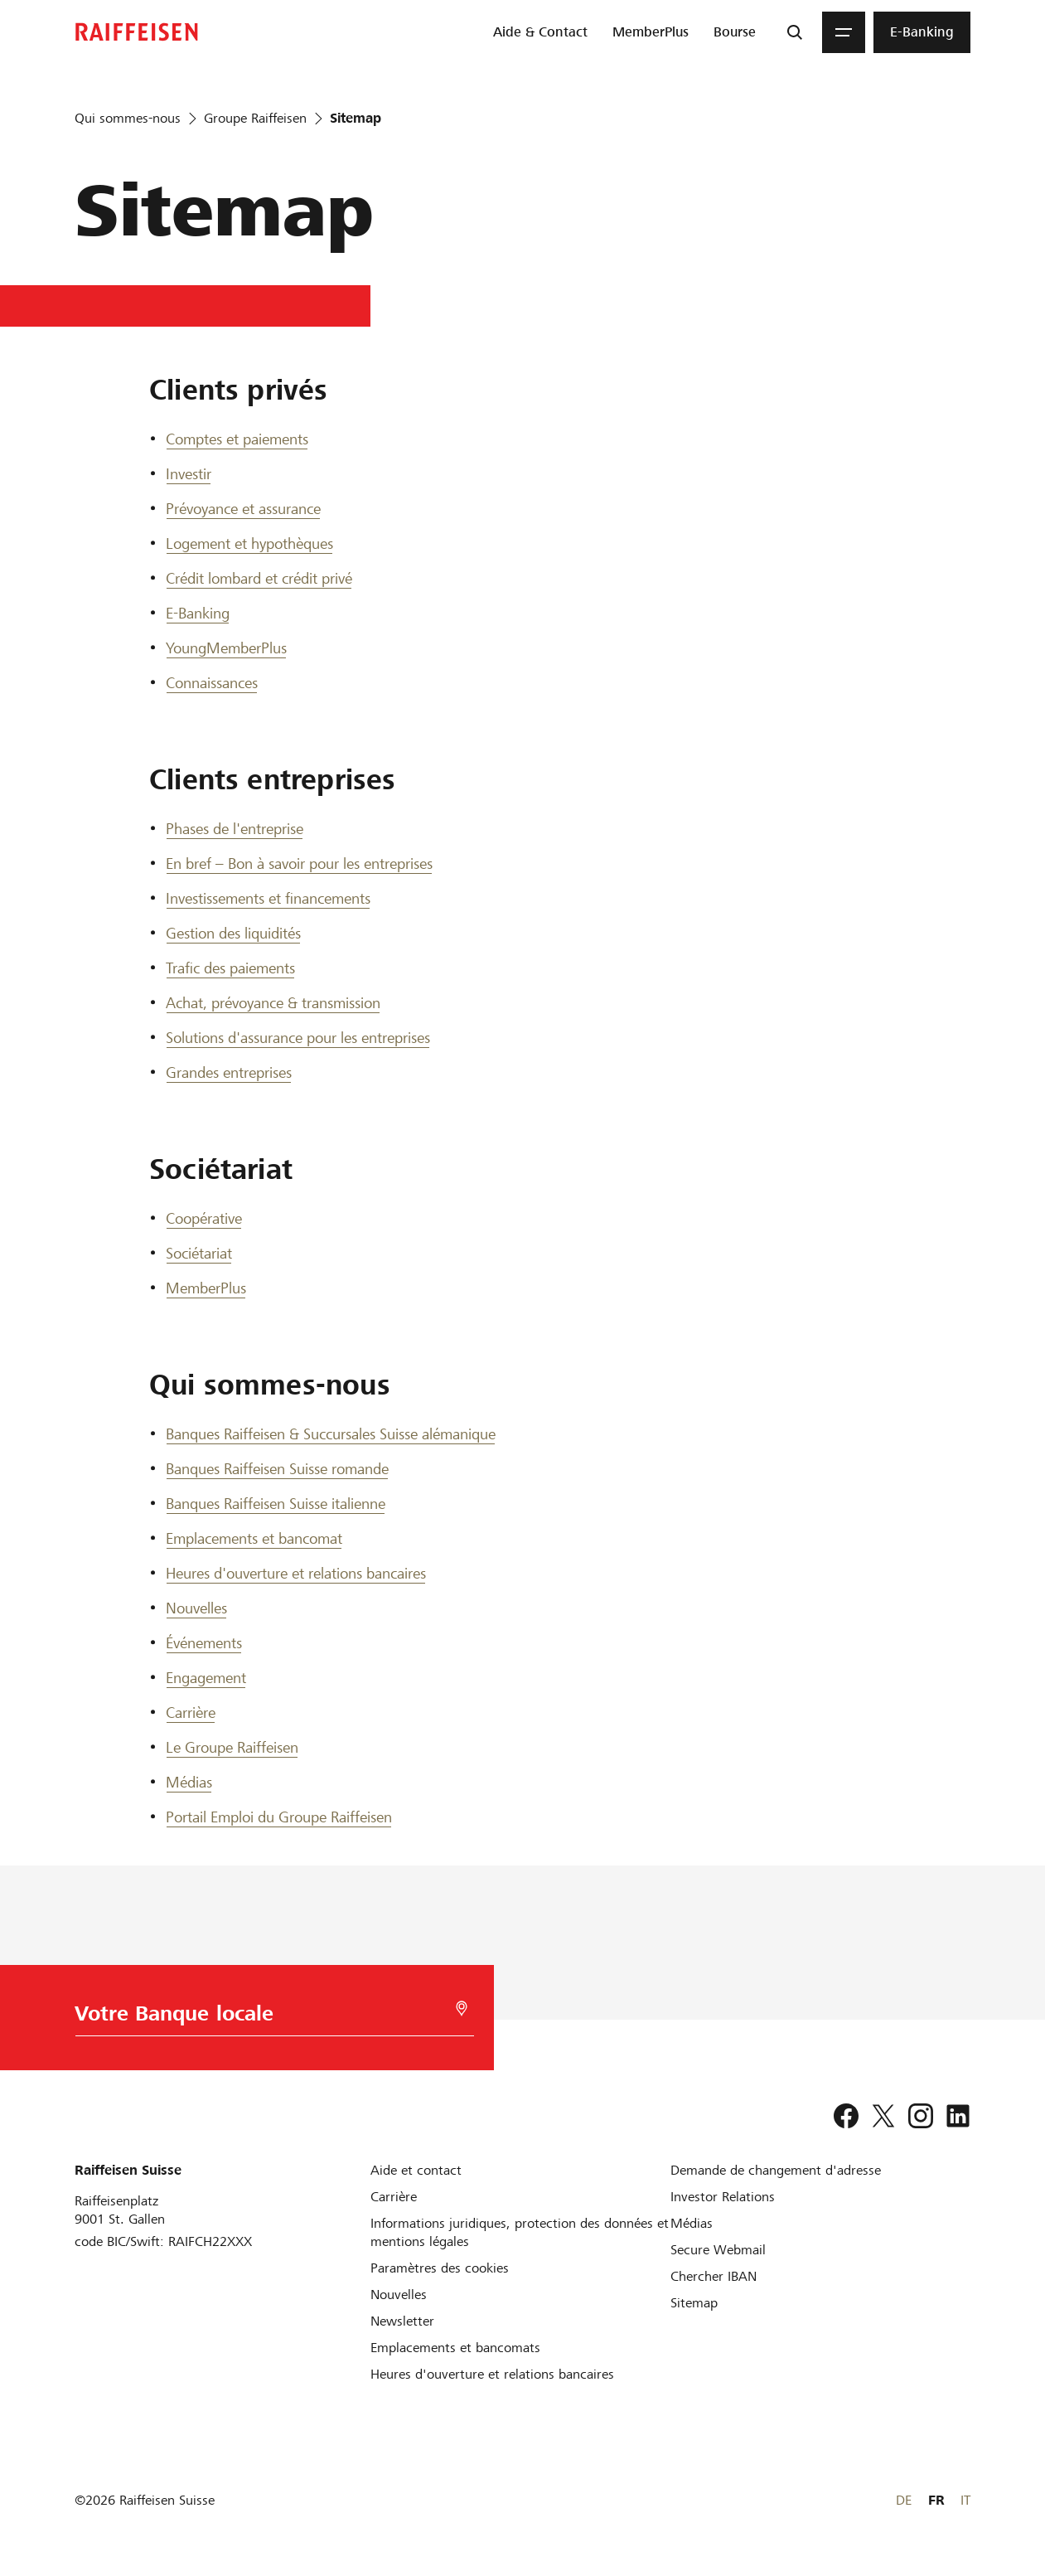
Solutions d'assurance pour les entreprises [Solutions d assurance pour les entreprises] (298, 1037)
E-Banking (198, 613)
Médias (189, 1782)
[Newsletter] (402, 2321)
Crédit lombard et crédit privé (259, 578)
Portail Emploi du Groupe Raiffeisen (279, 1817)
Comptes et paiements (237, 439)
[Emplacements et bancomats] (455, 2347)
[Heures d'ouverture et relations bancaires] (492, 2374)
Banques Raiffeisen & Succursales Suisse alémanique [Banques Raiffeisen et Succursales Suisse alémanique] (331, 1434)
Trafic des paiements (230, 968)
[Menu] (843, 32)
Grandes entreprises (229, 1072)
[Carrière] (393, 2197)
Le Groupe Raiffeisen (232, 1747)
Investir (188, 474)
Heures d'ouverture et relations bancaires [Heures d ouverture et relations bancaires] (296, 1573)
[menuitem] (540, 32)
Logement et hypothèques (249, 543)
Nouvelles (196, 1608)
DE (904, 2500)
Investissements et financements (268, 898)
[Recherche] (795, 32)
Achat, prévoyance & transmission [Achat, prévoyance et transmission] (273, 1002)
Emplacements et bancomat (254, 1538)
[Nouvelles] (398, 2294)
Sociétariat (199, 1253)
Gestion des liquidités (233, 933)
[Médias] (691, 2223)
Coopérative (204, 1218)
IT (965, 2500)
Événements (204, 1643)
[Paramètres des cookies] (439, 2268)
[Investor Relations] (722, 2197)
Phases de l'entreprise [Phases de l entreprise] (234, 828)
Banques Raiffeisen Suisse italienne (275, 1503)
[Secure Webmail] (718, 2250)
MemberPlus (206, 1288)
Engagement (206, 1677)
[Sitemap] (694, 2303)
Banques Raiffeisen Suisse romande (277, 1468)
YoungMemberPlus (226, 648)
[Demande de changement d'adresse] (775, 2170)
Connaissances (212, 682)
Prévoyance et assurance (243, 508)
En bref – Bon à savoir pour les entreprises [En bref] (299, 863)
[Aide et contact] (416, 2170)
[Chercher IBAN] (713, 2276)
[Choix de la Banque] (260, 2017)
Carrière (190, 1712)
